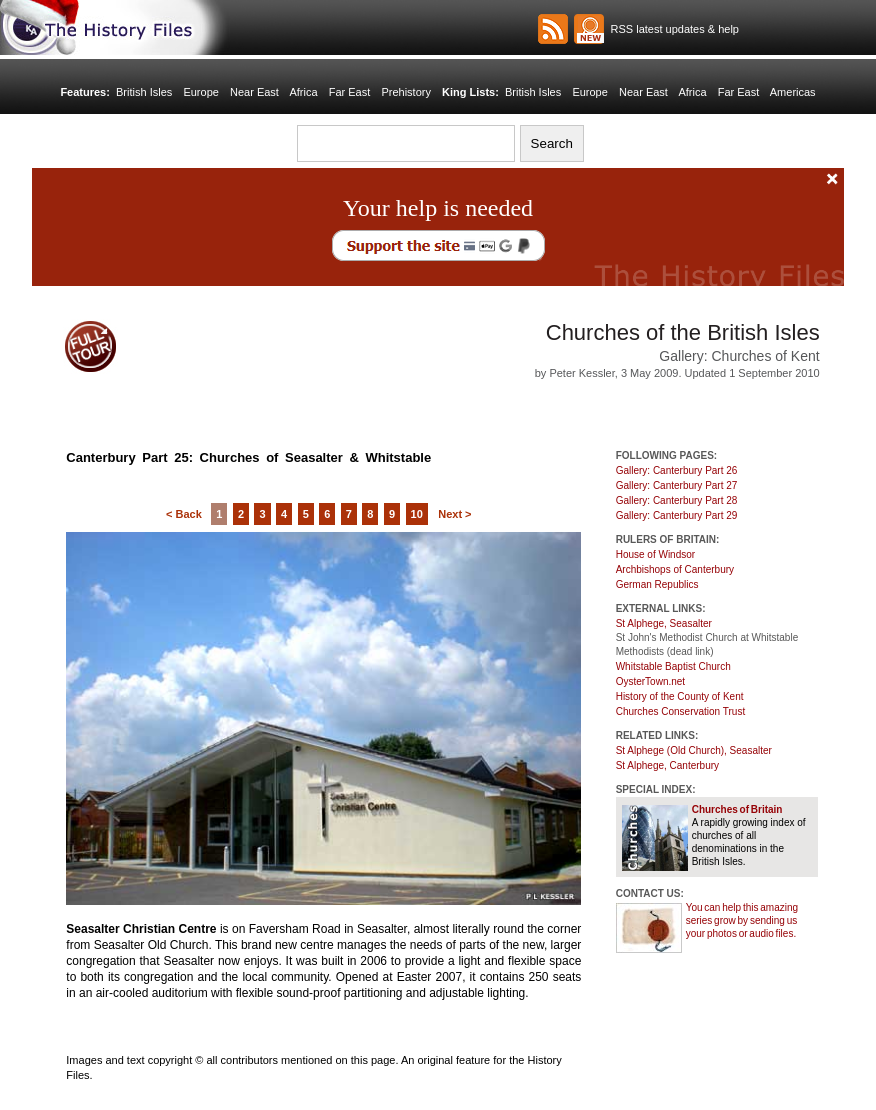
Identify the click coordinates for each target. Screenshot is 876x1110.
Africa (303, 92)
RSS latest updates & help (671, 29)
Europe (200, 92)
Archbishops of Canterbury (675, 569)
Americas (793, 92)
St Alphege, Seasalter (664, 623)
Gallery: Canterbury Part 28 (677, 500)
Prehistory (406, 92)
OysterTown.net (650, 681)
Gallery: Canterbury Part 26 (677, 470)
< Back (184, 514)
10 (417, 514)
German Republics (657, 584)
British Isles (144, 92)
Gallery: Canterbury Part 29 (677, 515)
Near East (254, 92)
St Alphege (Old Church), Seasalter (694, 750)
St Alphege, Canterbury (667, 765)
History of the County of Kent (680, 696)
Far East (350, 92)
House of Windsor (655, 554)
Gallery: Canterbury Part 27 (677, 485)
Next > (454, 514)
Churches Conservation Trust (681, 711)
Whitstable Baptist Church (673, 666)
